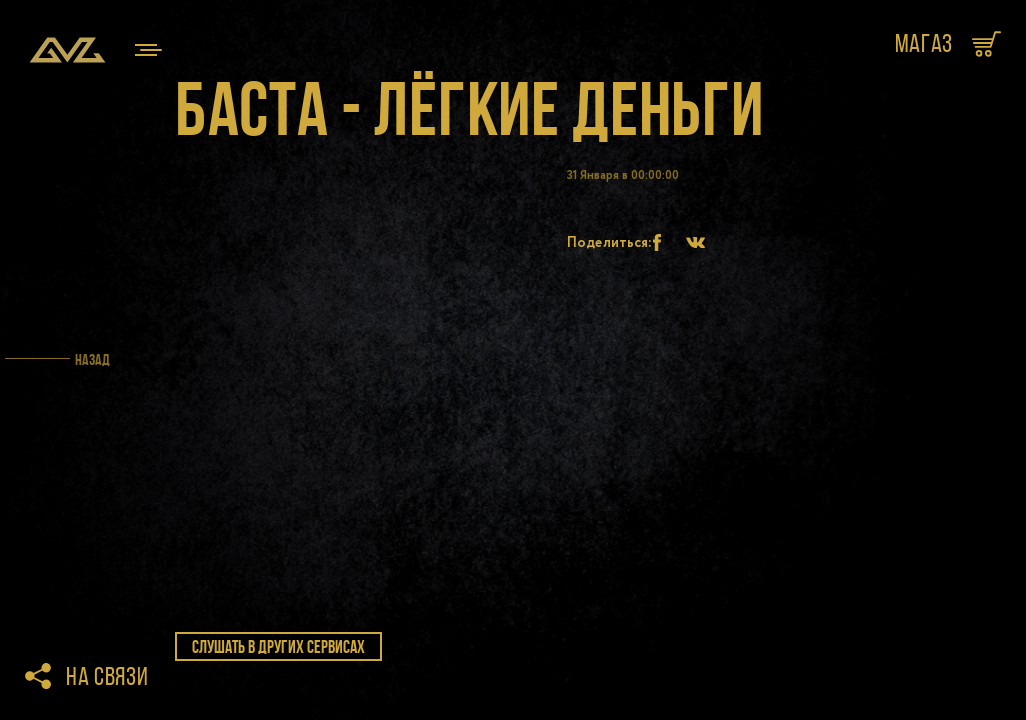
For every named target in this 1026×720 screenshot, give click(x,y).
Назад (92, 359)
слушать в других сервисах (278, 647)
